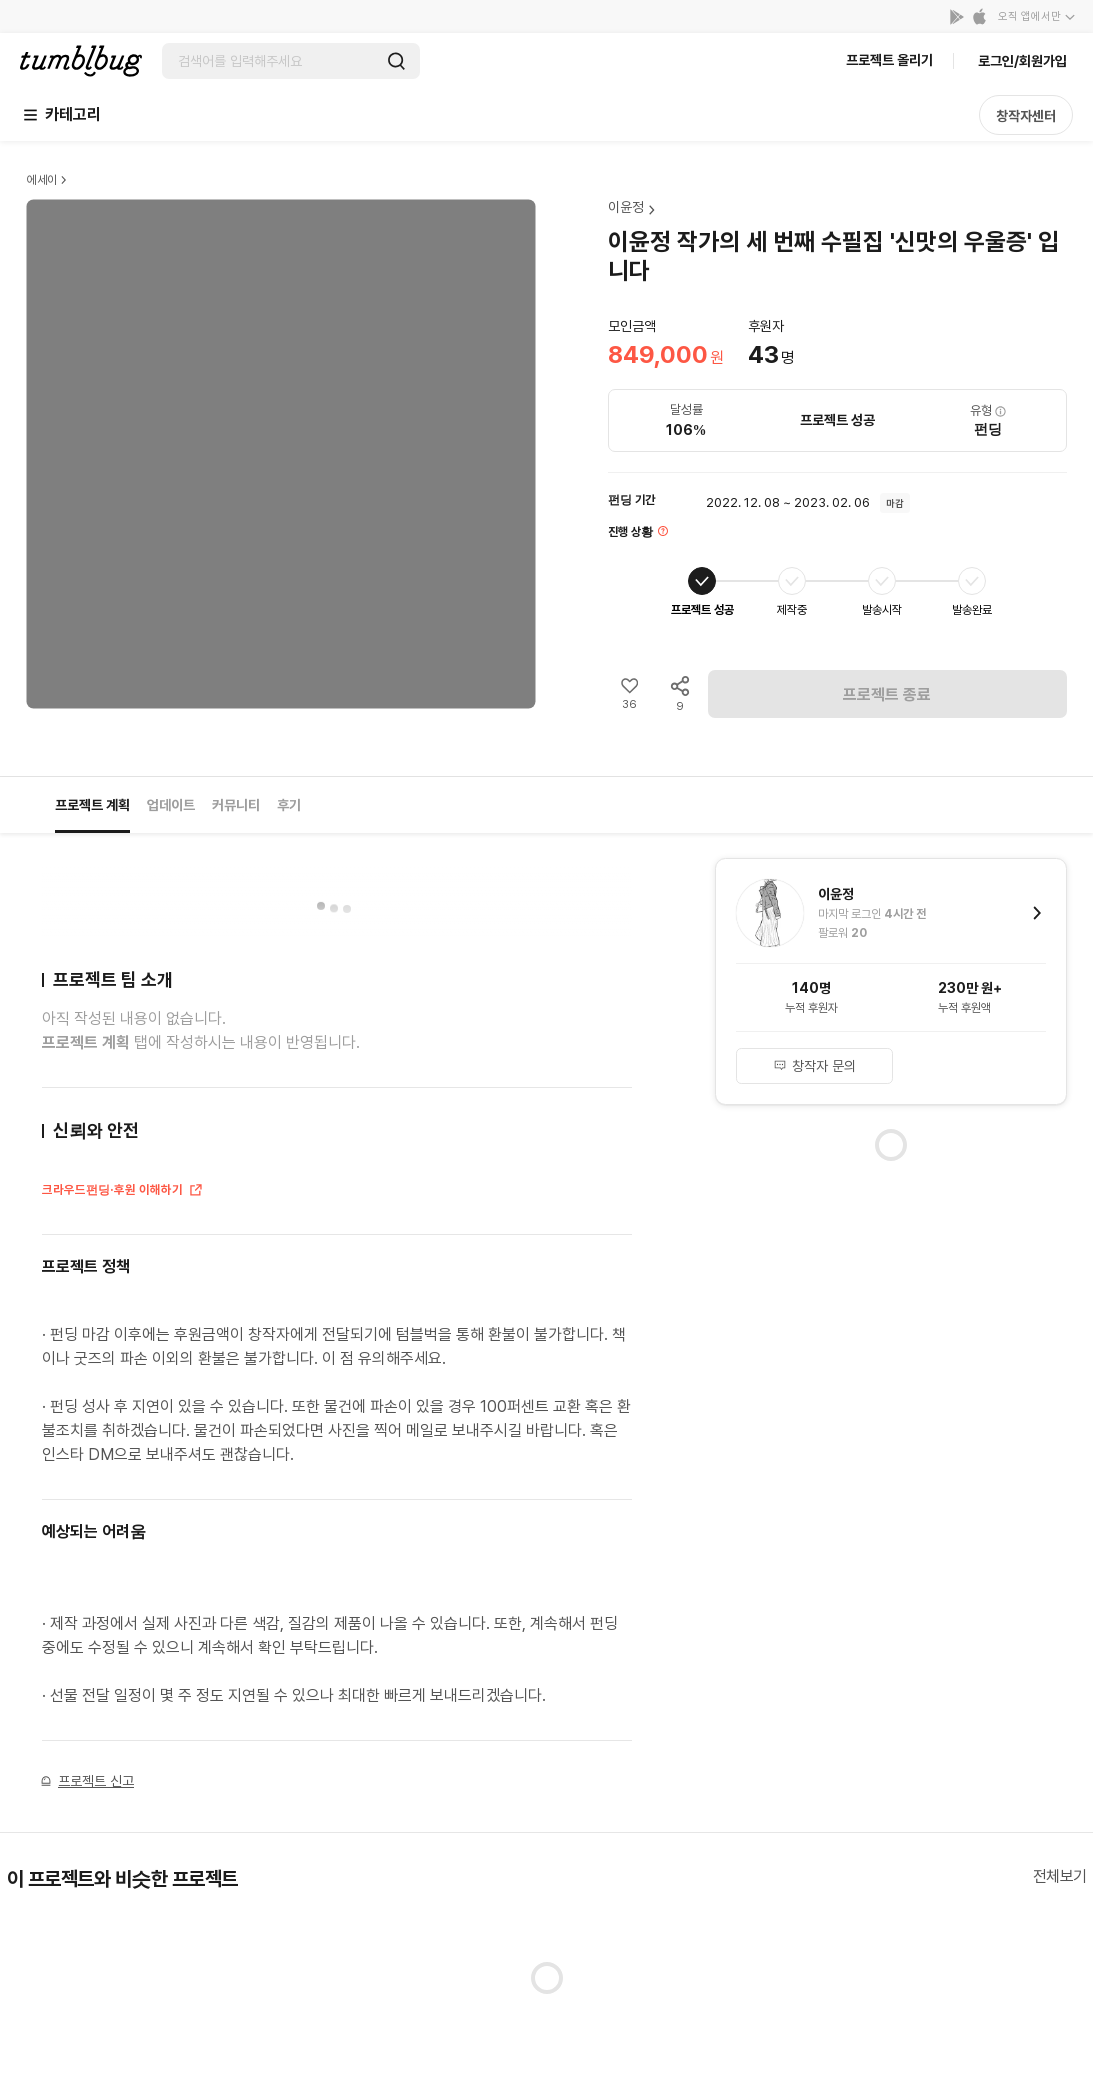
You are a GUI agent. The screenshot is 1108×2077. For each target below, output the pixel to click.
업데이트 (171, 805)
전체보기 (1060, 1876)
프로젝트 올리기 (889, 60)
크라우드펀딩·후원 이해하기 (123, 1191)
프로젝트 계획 (92, 805)
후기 (289, 805)
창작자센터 (1026, 116)
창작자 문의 (815, 1066)
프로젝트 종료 (887, 694)
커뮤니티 (236, 805)
